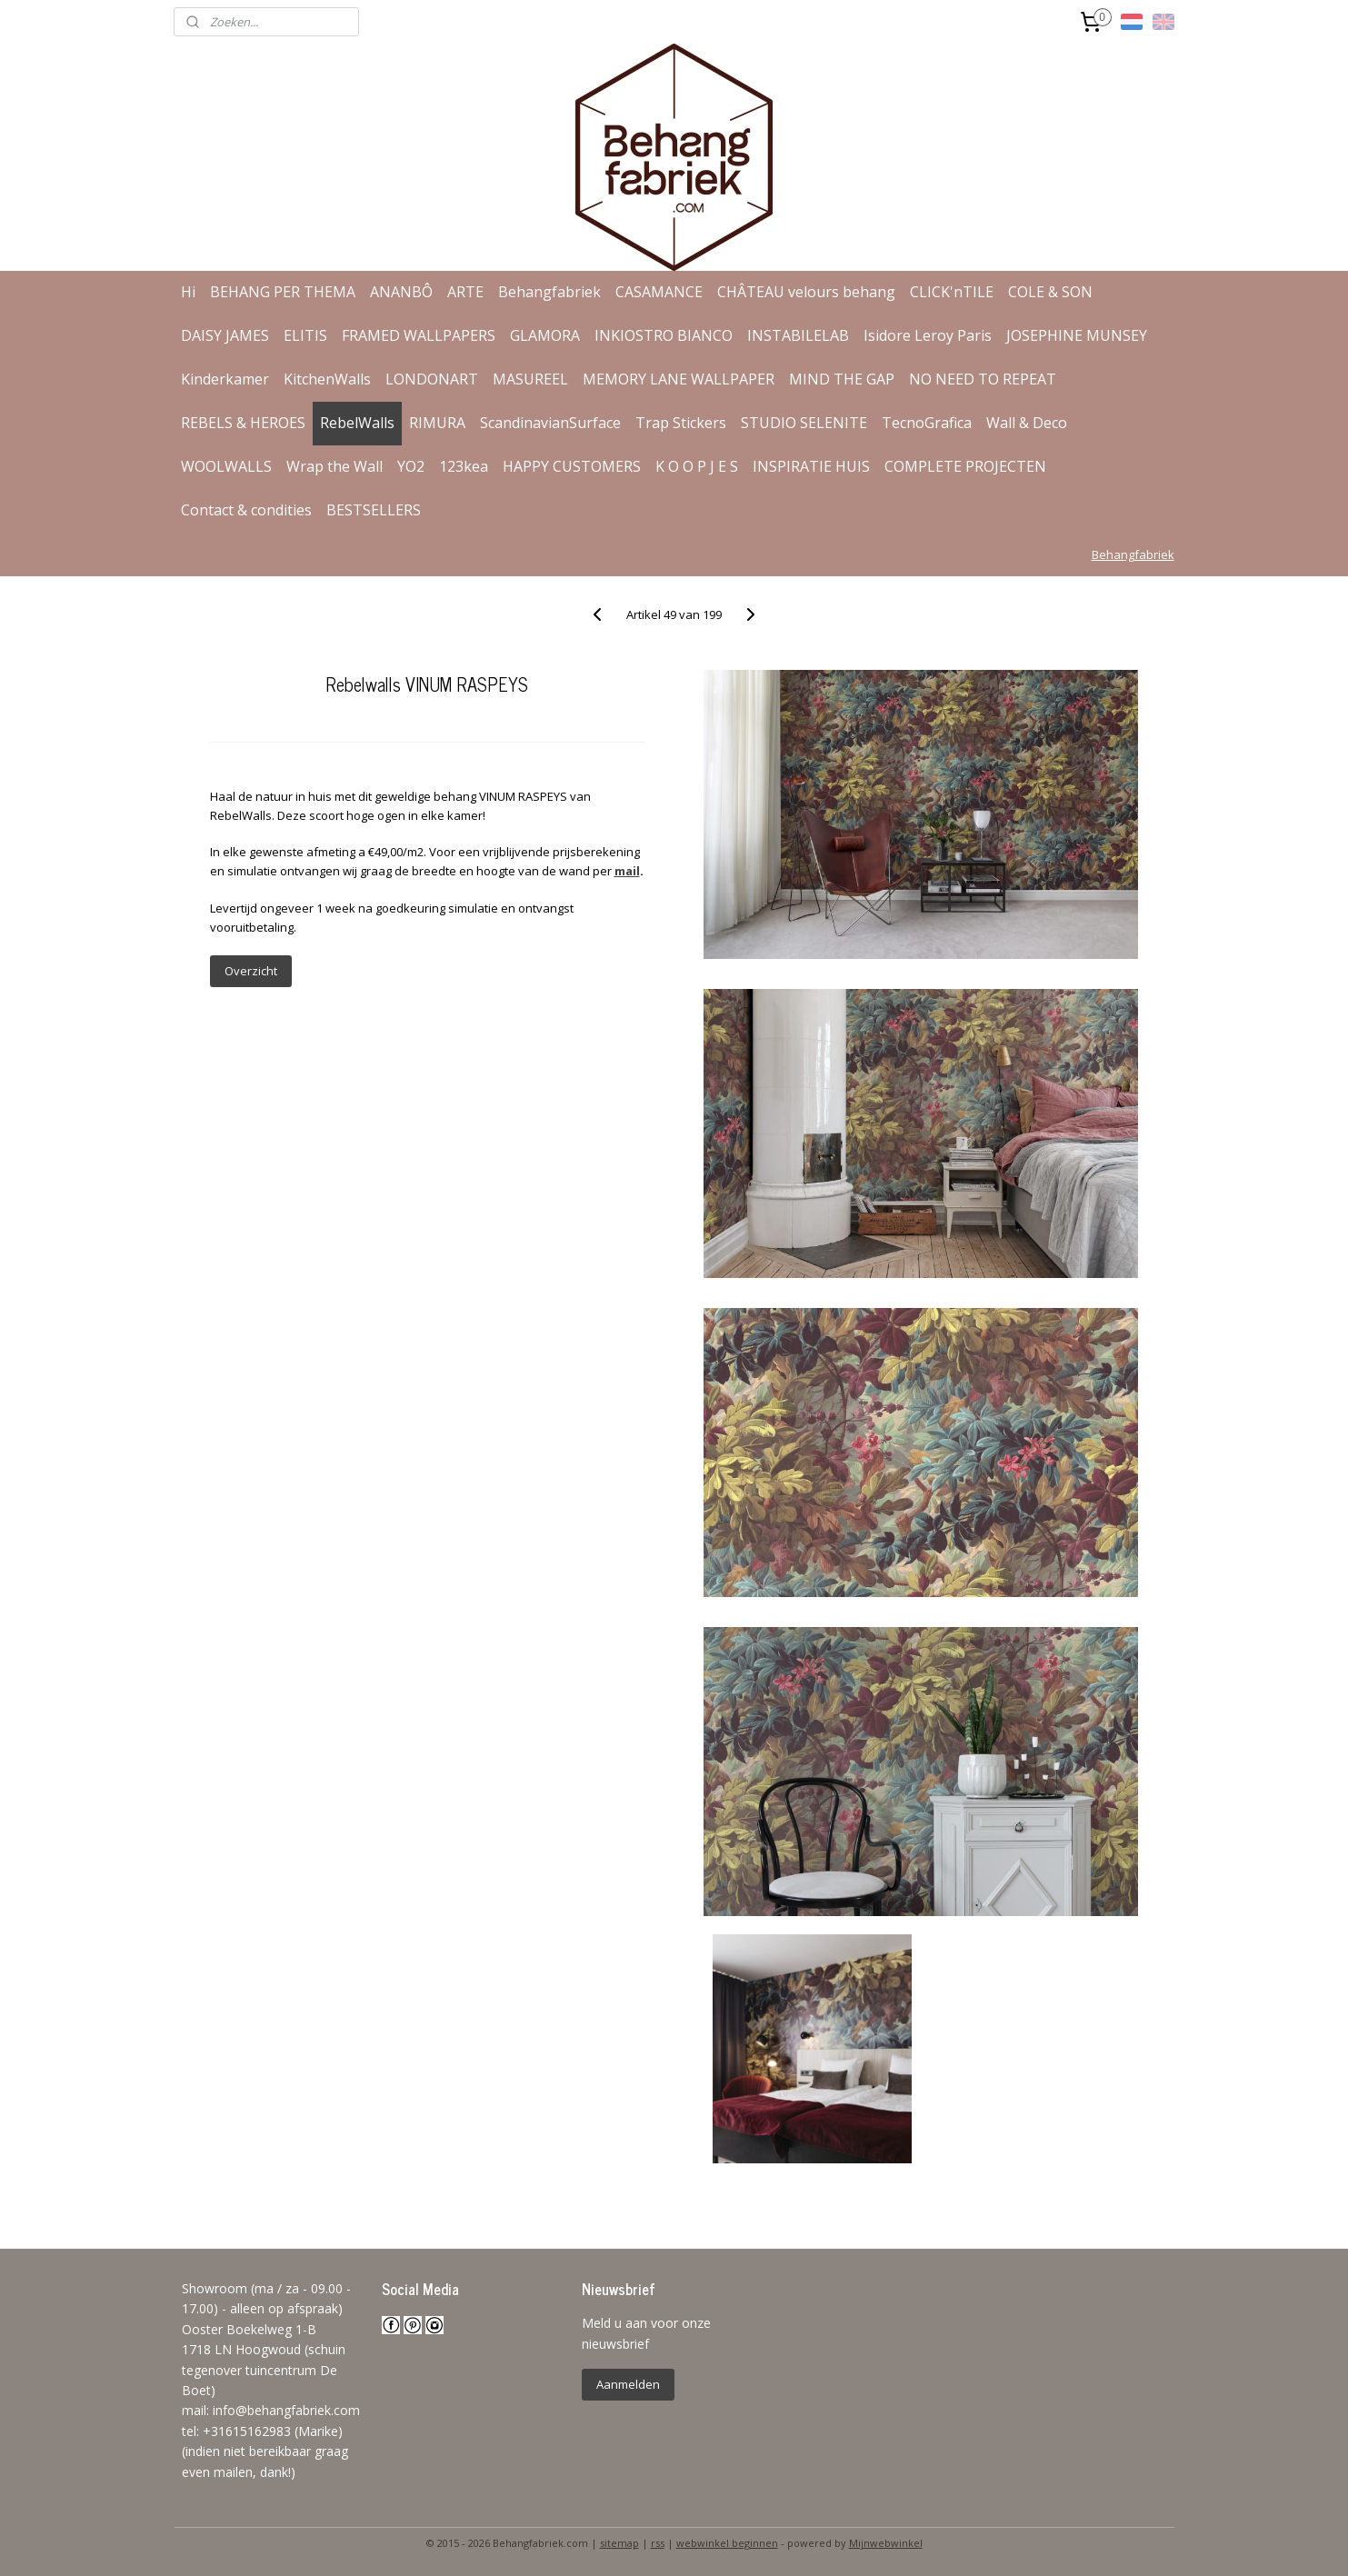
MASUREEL (530, 379)
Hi (188, 292)
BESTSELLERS (373, 510)
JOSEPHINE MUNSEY (1076, 335)
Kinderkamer (225, 379)
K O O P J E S (696, 466)
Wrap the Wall (334, 466)
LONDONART (431, 379)
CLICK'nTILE (952, 292)
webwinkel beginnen (727, 2543)
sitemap (619, 2543)
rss (657, 2543)
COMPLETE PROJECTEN (965, 466)
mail (627, 871)
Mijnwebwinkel (886, 2543)
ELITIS (305, 335)
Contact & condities (246, 510)
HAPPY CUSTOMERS (572, 466)
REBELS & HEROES (243, 423)
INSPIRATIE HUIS (811, 466)
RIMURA (437, 423)
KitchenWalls (327, 379)
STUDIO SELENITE (804, 423)
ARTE (465, 292)
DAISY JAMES (225, 335)
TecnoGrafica (927, 423)
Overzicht (251, 971)
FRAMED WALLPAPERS (418, 335)
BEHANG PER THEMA (282, 292)
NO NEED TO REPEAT (982, 379)
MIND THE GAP (841, 379)
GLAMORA (545, 335)
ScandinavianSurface (550, 423)
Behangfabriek (549, 292)
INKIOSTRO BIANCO (663, 335)
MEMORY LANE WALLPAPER (678, 379)
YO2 (410, 466)
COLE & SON (1050, 292)
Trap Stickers (680, 423)
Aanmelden (628, 2384)
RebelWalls (357, 423)
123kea (463, 466)
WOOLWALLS (226, 466)
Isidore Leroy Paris (928, 335)
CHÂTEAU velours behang (806, 292)
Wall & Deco (1026, 423)
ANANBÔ (401, 292)
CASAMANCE (659, 292)
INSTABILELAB (798, 335)
